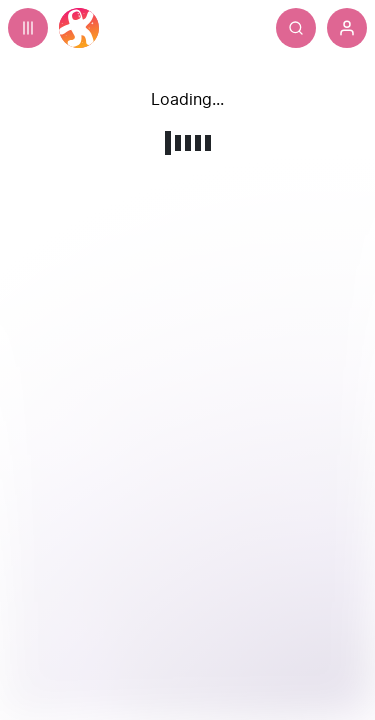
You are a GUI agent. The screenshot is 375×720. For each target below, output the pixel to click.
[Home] (79, 28)
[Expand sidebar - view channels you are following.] (28, 28)
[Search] (296, 28)
